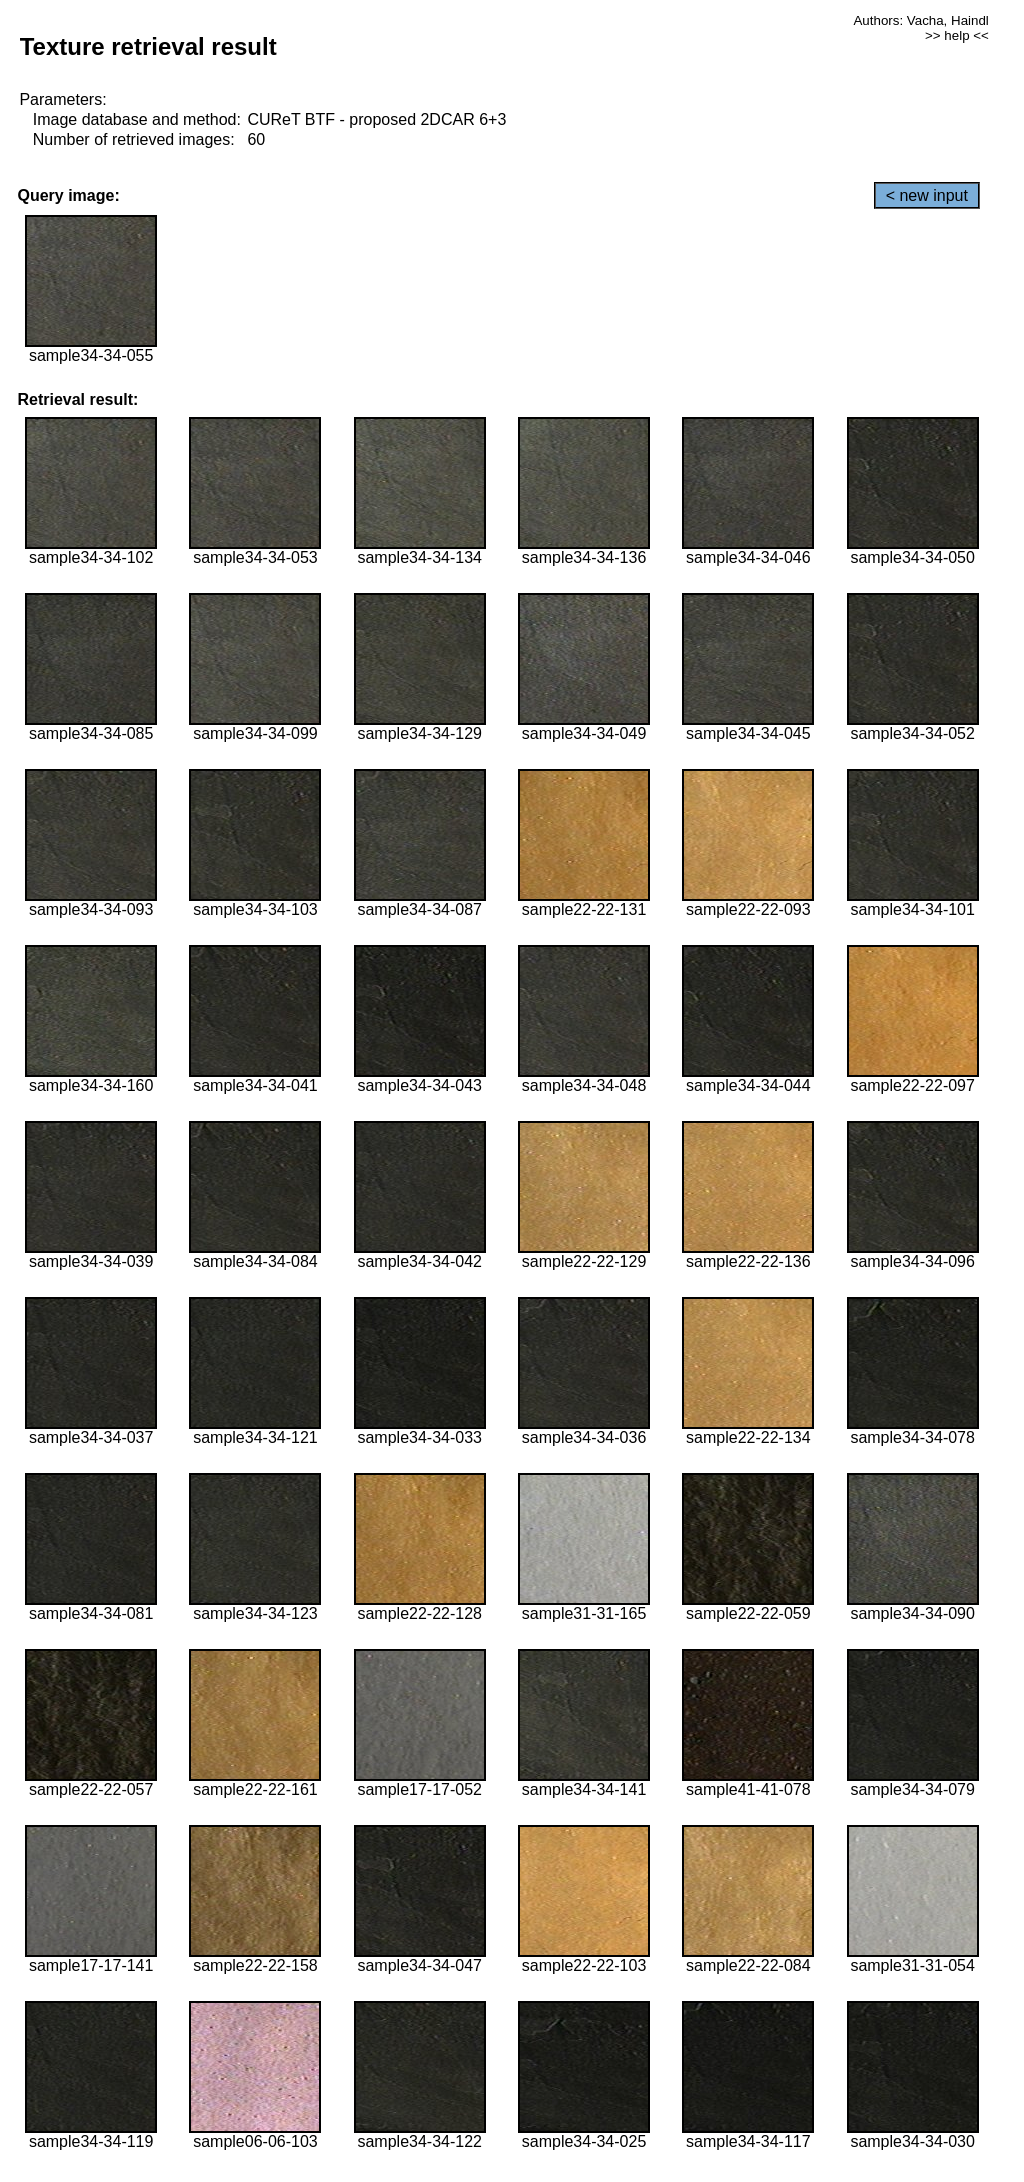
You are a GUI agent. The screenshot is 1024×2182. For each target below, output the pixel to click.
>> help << (957, 35)
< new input (927, 195)
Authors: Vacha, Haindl (920, 20)
